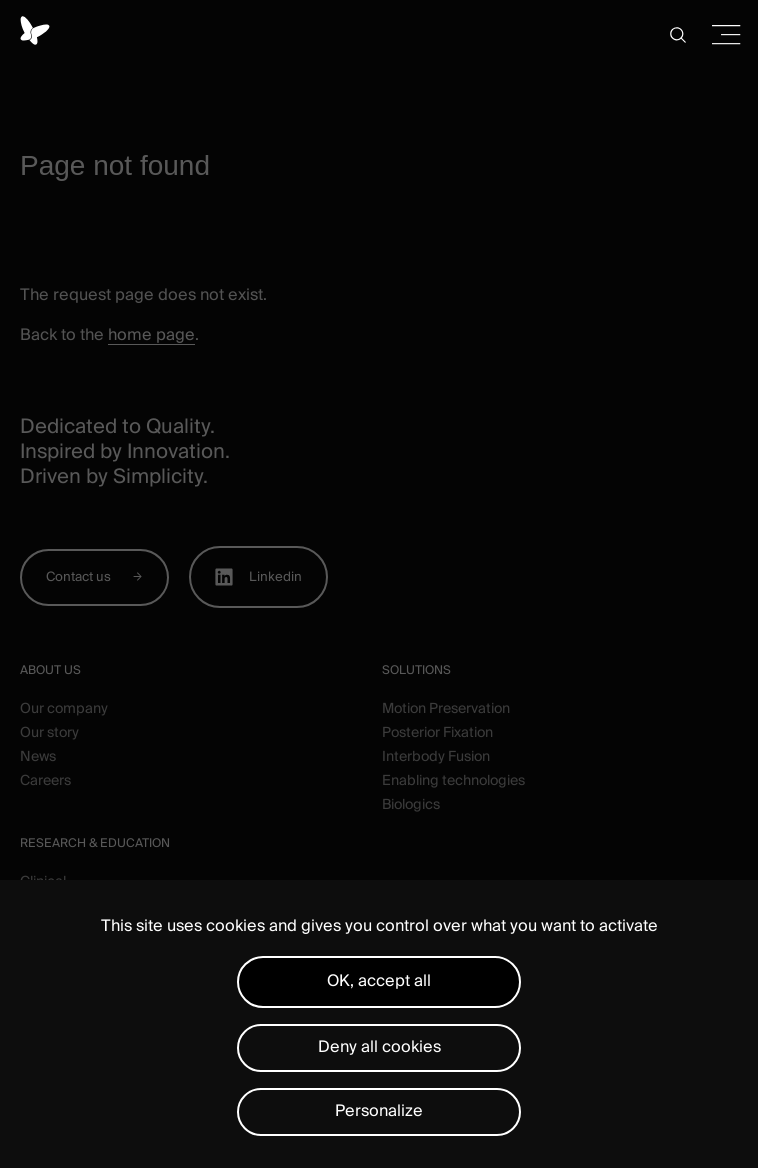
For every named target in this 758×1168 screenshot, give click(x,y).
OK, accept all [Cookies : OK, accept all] (379, 981)
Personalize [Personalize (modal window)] (379, 1111)
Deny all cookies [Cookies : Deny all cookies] (379, 1047)
